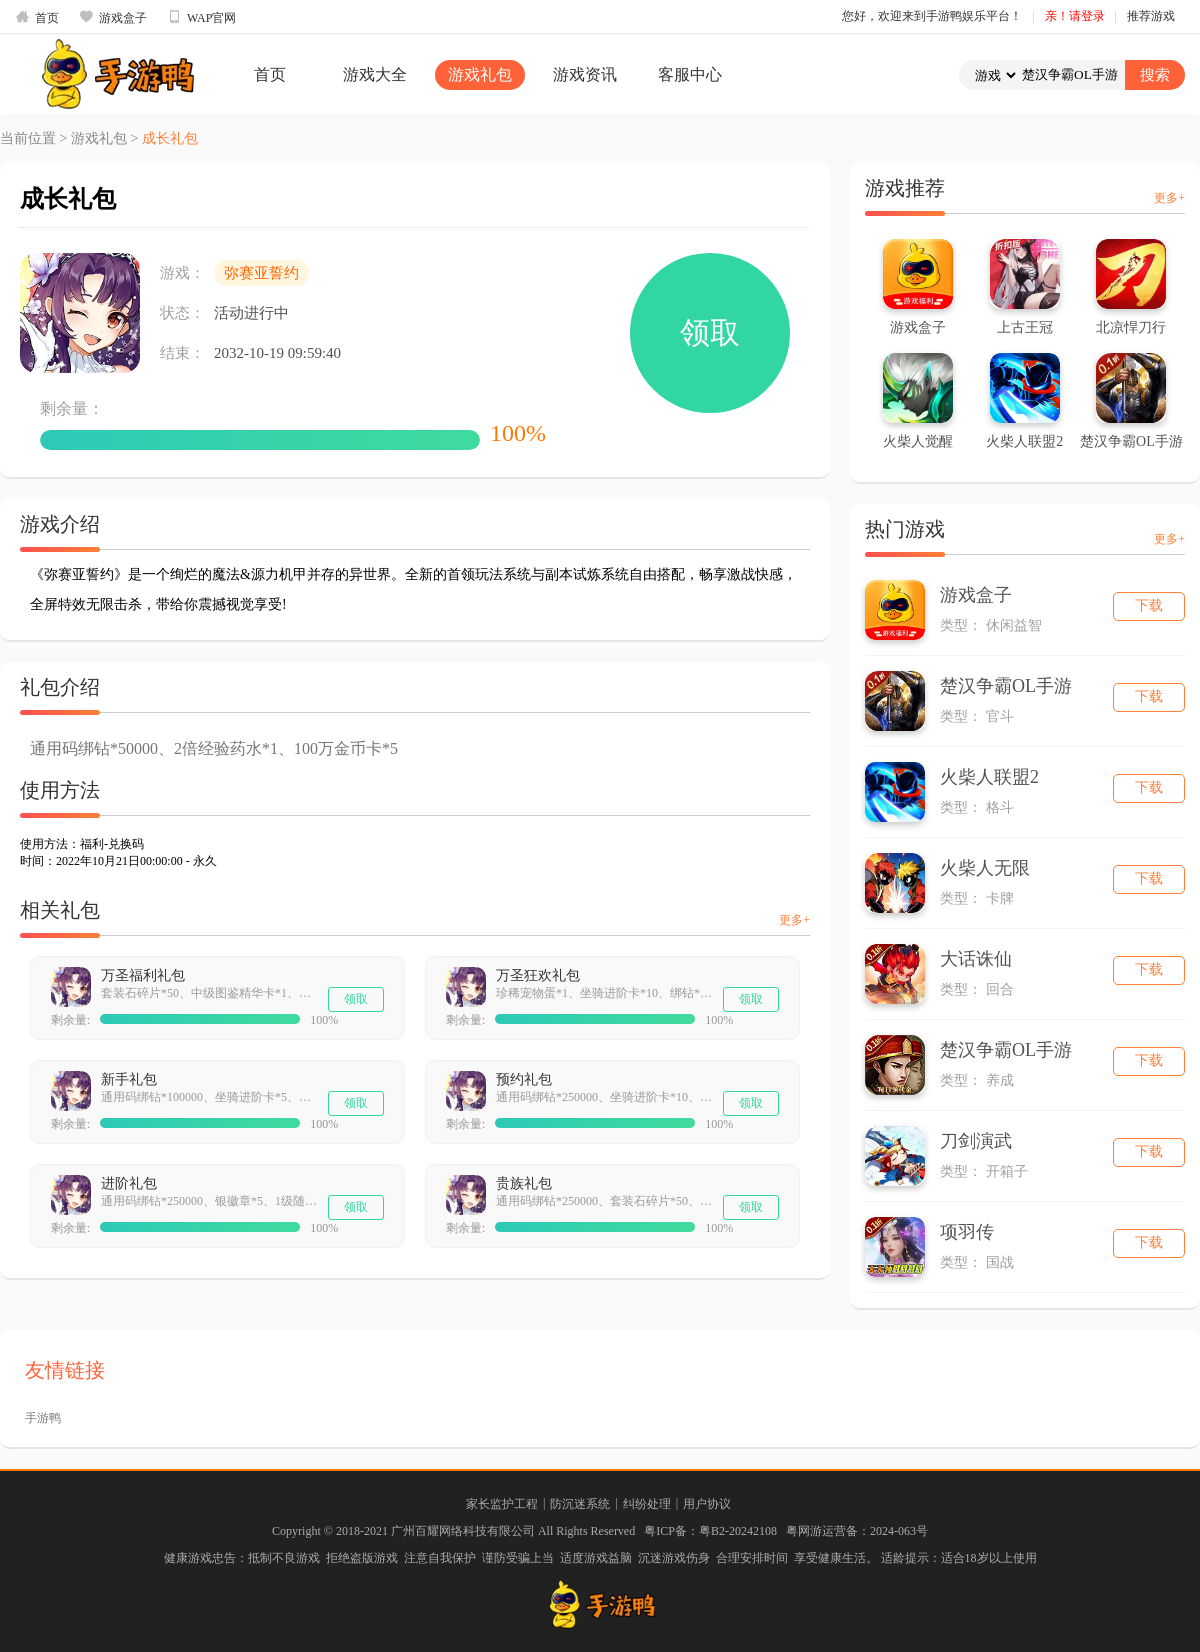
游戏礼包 (480, 74)
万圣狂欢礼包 (538, 975)
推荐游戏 (1151, 16)
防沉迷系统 (580, 1504)
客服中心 (690, 74)
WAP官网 (201, 17)
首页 (37, 17)
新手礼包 (129, 1079)
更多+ (794, 920)
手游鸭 (43, 1418)
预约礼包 (524, 1079)
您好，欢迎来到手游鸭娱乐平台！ (932, 16)
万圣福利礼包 (143, 975)
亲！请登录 (1075, 16)
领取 (710, 332)
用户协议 (707, 1504)
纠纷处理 (647, 1504)
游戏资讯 (585, 74)
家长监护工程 (502, 1504)
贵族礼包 (524, 1183)
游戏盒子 (113, 17)
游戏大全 (375, 74)
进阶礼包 (129, 1183)
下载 (1149, 605)
